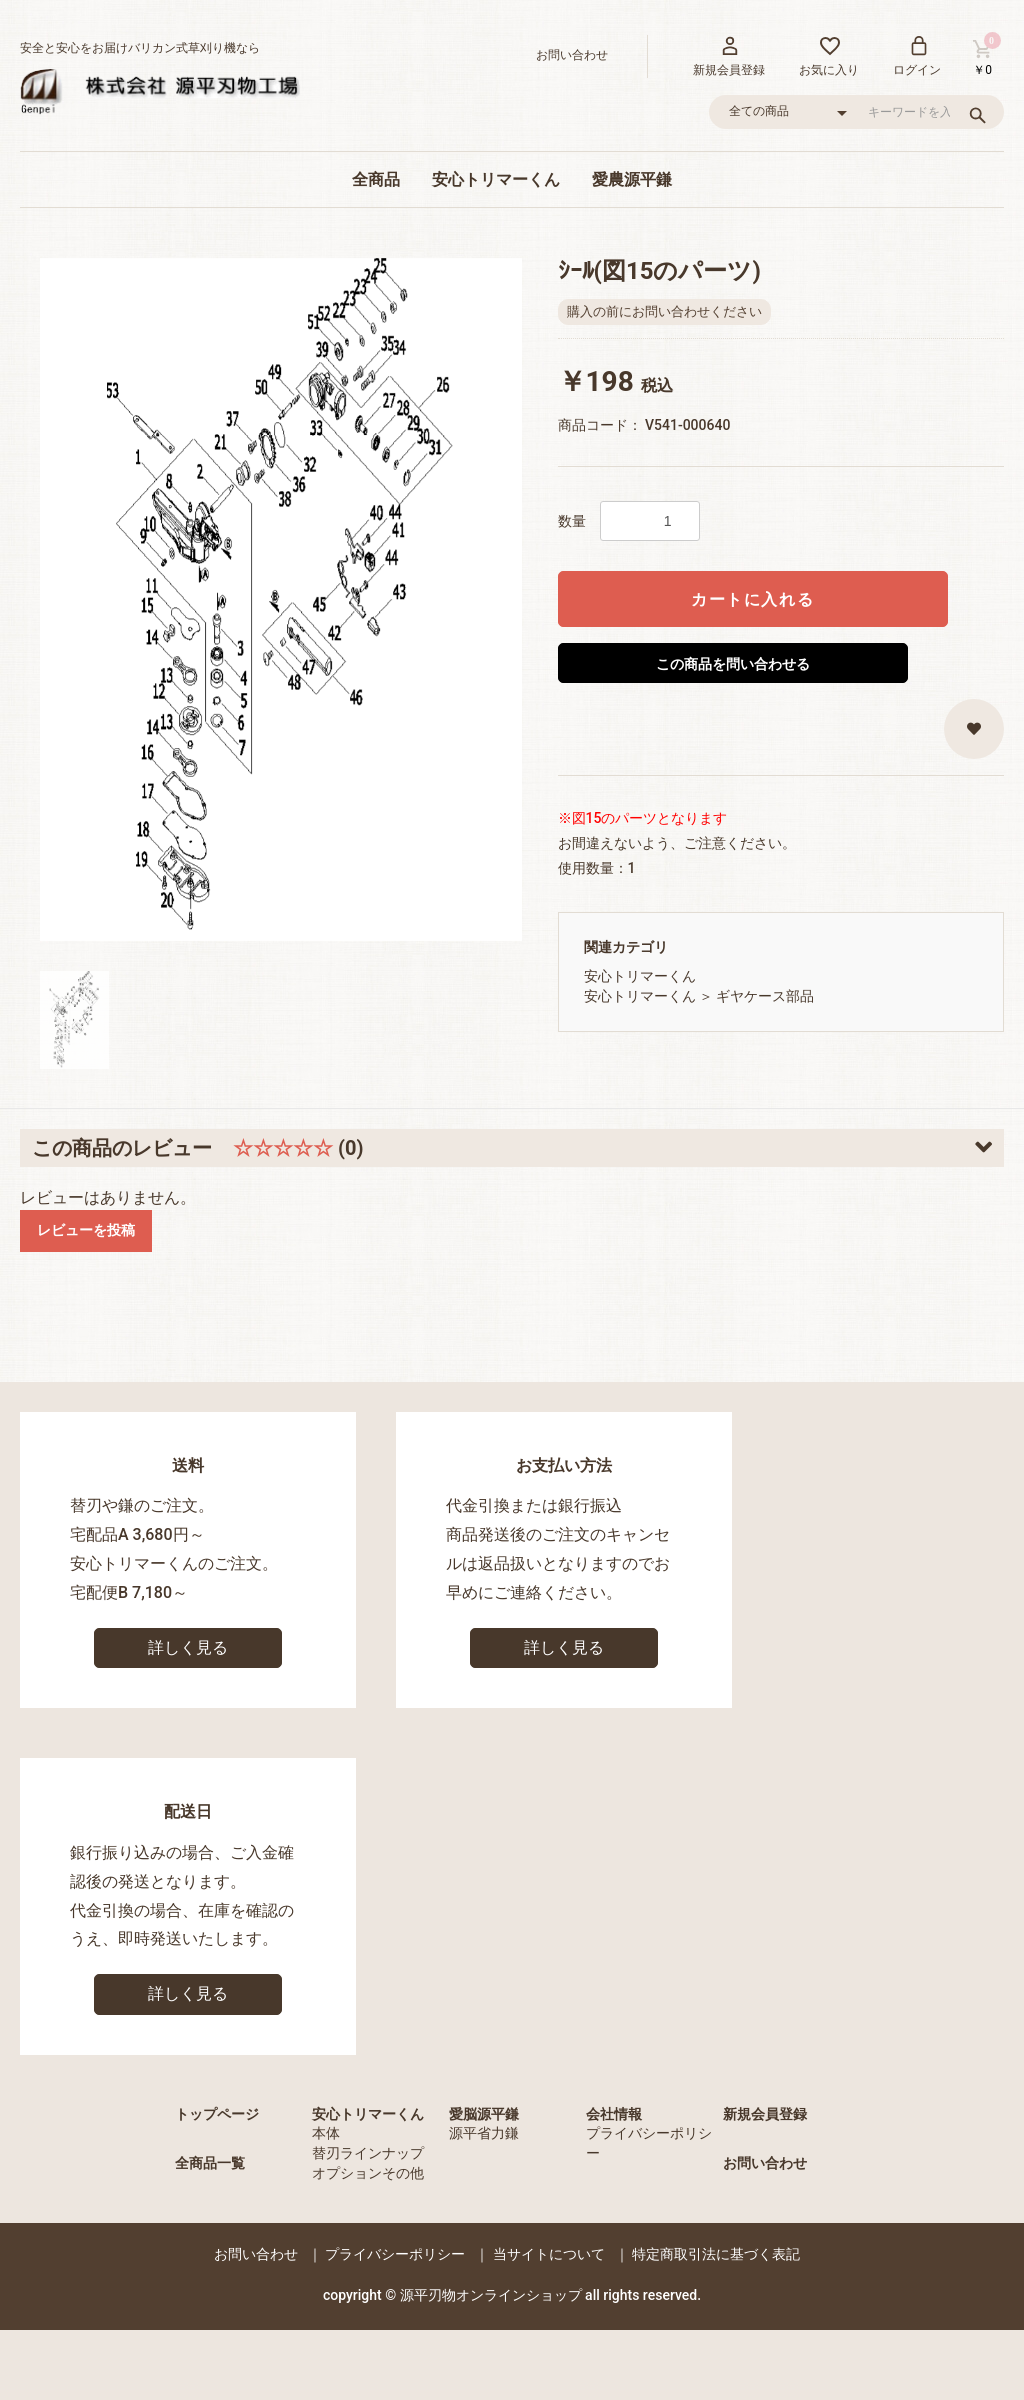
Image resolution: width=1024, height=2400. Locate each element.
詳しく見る (188, 1647)
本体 (326, 2133)
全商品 (376, 179)
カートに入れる (752, 599)
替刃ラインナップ (368, 2153)
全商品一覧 (210, 2163)
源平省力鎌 (484, 2133)
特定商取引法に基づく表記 (716, 2254)
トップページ (217, 2114)
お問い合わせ (765, 2163)
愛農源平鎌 (632, 179)
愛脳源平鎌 (484, 2114)
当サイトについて (549, 2254)
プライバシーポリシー (395, 2254)
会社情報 (614, 2114)
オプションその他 (368, 2173)
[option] (281, 599)
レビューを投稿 (86, 1230)
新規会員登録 (765, 2114)
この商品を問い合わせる (733, 664)
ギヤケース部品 (765, 996)
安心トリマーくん (496, 179)
